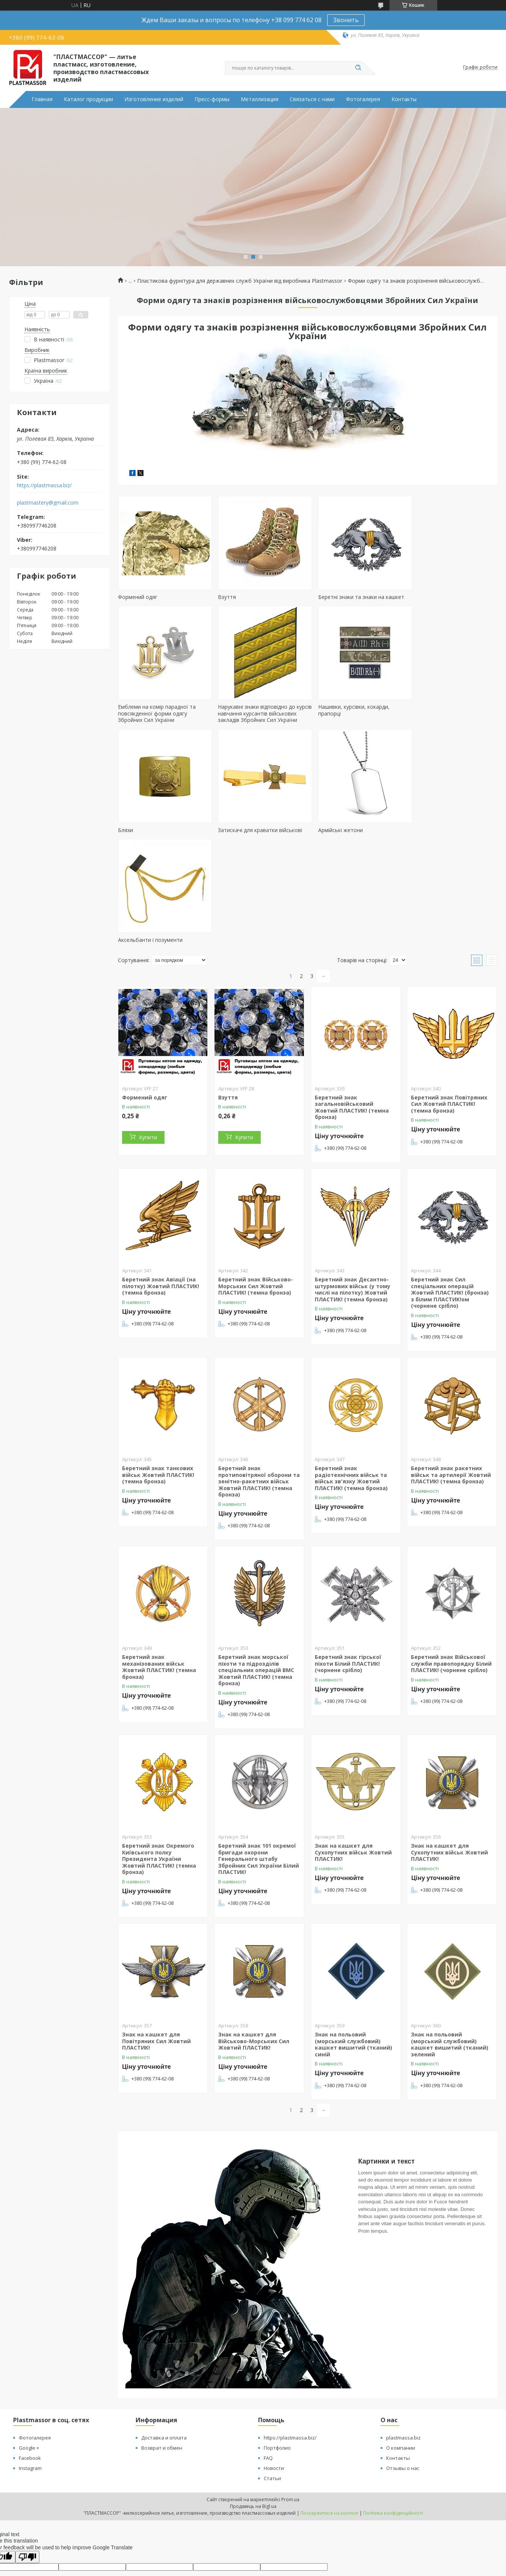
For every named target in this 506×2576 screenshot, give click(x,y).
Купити (148, 1047)
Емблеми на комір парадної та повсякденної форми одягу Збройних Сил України (446, 603)
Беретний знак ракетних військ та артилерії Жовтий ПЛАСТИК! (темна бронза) (451, 1384)
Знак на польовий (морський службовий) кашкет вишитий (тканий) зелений (449, 1954)
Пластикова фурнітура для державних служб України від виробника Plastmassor (239, 280)
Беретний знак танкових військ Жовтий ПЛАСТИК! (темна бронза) (158, 1384)
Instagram (30, 2377)
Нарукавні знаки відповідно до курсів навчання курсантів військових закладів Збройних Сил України (161, 729)
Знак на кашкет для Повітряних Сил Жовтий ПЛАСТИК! (156, 1951)
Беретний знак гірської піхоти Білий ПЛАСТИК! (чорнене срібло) (348, 1573)
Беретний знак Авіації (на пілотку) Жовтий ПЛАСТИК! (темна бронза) (160, 1196)
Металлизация (259, 99)
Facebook (30, 2367)
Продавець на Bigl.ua (253, 2416)
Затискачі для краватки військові (449, 719)
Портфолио (277, 2357)
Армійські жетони (140, 849)
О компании (400, 2357)
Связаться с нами (312, 99)
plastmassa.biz (403, 2347)
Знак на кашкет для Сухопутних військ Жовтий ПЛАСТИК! (353, 1762)
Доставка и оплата (164, 2347)
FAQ (268, 2367)
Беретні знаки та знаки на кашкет (354, 596)
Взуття (223, 596)
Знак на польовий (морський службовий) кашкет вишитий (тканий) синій (353, 1954)
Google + (29, 2357)
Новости (274, 2377)
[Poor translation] (27, 2467)
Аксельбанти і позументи (246, 849)
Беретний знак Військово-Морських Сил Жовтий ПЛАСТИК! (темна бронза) (255, 1196)
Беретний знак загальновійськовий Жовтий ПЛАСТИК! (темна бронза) (352, 1017)
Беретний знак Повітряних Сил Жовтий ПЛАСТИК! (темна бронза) (449, 1014)
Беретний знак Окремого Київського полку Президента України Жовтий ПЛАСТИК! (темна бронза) (159, 1768)
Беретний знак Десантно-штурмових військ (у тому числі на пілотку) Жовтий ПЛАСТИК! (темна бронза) (352, 1199)
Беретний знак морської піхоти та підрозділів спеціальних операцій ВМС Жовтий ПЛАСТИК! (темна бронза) (256, 1580)
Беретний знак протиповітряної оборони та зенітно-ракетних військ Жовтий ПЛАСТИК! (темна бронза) (259, 1391)
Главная (42, 99)
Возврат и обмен (161, 2357)
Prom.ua (290, 2409)
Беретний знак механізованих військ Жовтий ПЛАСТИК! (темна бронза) (159, 1576)
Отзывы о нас (402, 2377)
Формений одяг (137, 596)
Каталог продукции (88, 99)
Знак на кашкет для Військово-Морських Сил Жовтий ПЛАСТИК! (253, 1951)
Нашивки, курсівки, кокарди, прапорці (249, 723)
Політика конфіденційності (393, 2423)
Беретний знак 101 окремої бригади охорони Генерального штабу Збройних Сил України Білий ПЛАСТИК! (258, 1768)
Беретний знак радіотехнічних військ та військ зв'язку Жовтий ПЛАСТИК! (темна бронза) (351, 1387)
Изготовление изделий (153, 99)
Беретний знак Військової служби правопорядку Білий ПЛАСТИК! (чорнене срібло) (451, 1573)
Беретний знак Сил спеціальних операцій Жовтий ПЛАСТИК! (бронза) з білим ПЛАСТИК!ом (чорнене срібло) (450, 1202)
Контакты (404, 99)
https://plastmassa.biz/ (44, 485)
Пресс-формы (212, 99)
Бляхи (318, 719)
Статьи (272, 2388)
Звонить (346, 20)
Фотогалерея (363, 99)
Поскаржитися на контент (329, 2423)
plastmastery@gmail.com (48, 502)
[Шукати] (358, 68)
